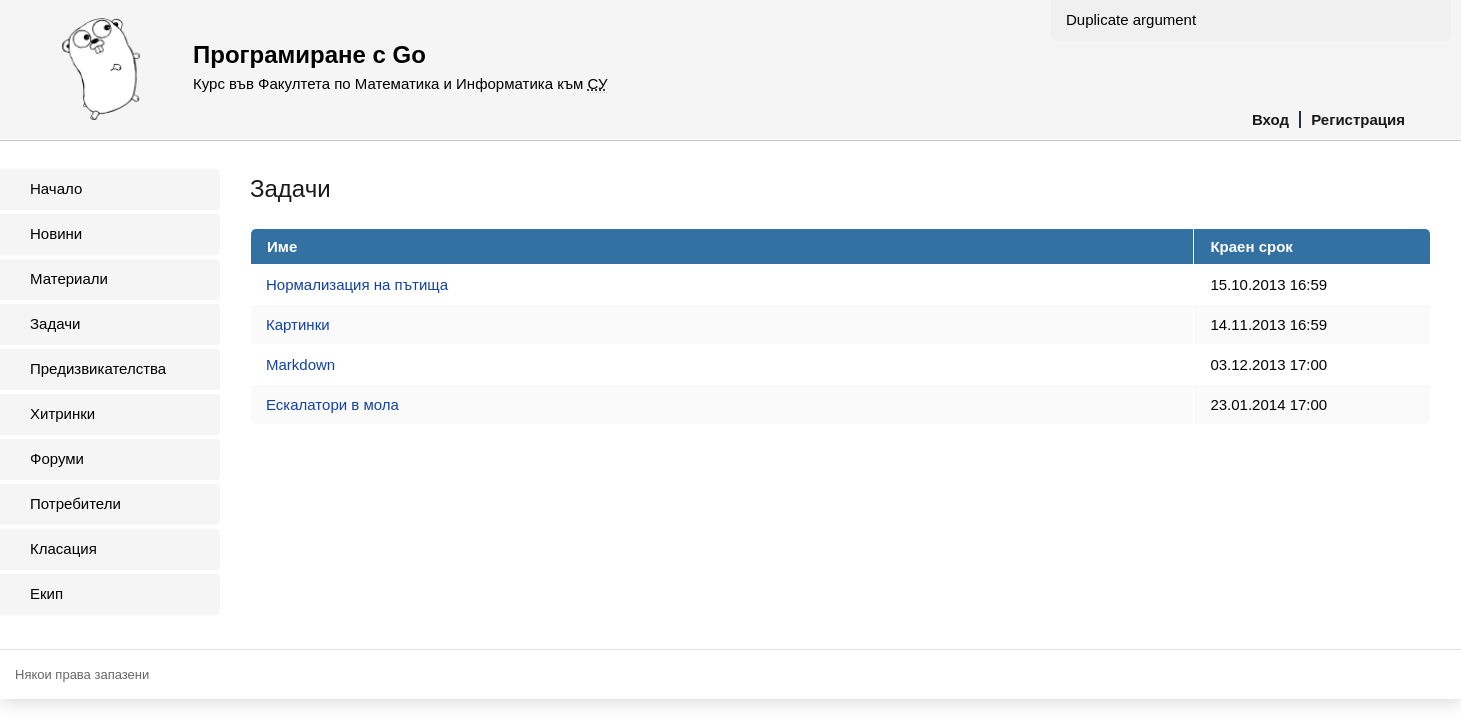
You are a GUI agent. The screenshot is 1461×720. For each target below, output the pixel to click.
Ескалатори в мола (332, 404)
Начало (56, 188)
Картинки (298, 324)
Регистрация (1358, 119)
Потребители (75, 503)
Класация (63, 548)
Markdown (300, 364)
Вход (1270, 119)
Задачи (55, 323)
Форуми (57, 458)
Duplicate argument (1131, 19)
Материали (69, 278)
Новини (56, 233)
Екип (46, 593)
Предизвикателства (98, 368)
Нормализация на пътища (357, 284)
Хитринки (62, 413)
